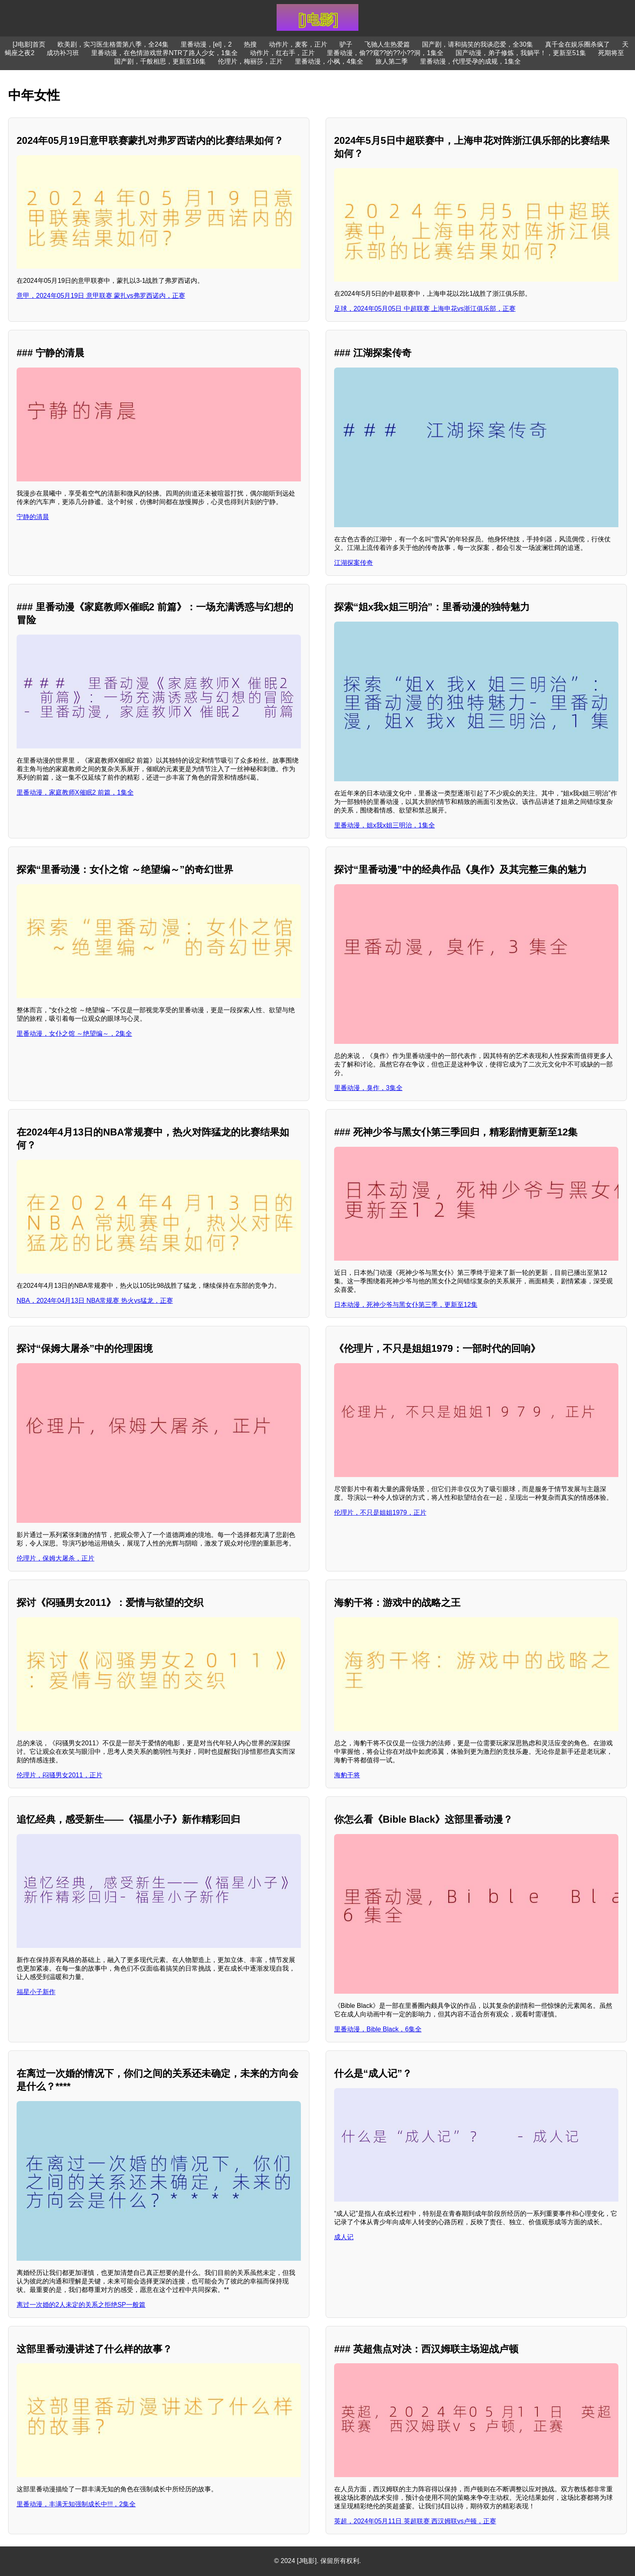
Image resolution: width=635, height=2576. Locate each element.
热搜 (250, 44)
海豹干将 (347, 1775)
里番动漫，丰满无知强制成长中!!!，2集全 (76, 2504)
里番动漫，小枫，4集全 (329, 61)
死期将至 (611, 52)
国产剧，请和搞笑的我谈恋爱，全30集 (477, 44)
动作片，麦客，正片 (298, 44)
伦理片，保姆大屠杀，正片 (55, 1558)
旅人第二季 (391, 61)
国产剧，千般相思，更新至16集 (160, 61)
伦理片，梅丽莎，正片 (250, 61)
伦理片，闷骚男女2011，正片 (59, 1775)
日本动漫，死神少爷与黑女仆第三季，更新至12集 (405, 1304)
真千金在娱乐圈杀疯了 (577, 44)
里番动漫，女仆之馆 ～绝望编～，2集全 (74, 1033)
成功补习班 (63, 52)
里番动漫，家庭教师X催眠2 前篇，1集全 (75, 792)
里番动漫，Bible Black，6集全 (378, 2029)
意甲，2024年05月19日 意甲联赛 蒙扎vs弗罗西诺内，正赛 (101, 295)
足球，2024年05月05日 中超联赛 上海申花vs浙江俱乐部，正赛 (425, 308)
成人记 (344, 2237)
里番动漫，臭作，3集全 (368, 1087)
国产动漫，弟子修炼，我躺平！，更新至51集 (521, 52)
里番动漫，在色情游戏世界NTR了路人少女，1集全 (164, 52)
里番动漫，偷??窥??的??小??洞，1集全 (385, 52)
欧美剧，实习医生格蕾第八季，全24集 (113, 44)
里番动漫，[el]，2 (206, 44)
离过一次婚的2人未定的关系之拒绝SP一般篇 (81, 2304)
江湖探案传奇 (353, 562)
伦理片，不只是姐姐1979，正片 (380, 1512)
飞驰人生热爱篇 (387, 44)
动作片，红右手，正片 (282, 52)
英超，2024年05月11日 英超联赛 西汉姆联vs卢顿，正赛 (415, 2521)
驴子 (345, 44)
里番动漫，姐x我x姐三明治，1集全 (384, 825)
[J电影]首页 (29, 44)
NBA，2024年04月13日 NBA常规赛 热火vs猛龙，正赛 (95, 1300)
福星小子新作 (36, 1991)
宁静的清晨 (33, 516)
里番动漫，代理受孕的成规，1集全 (470, 61)
